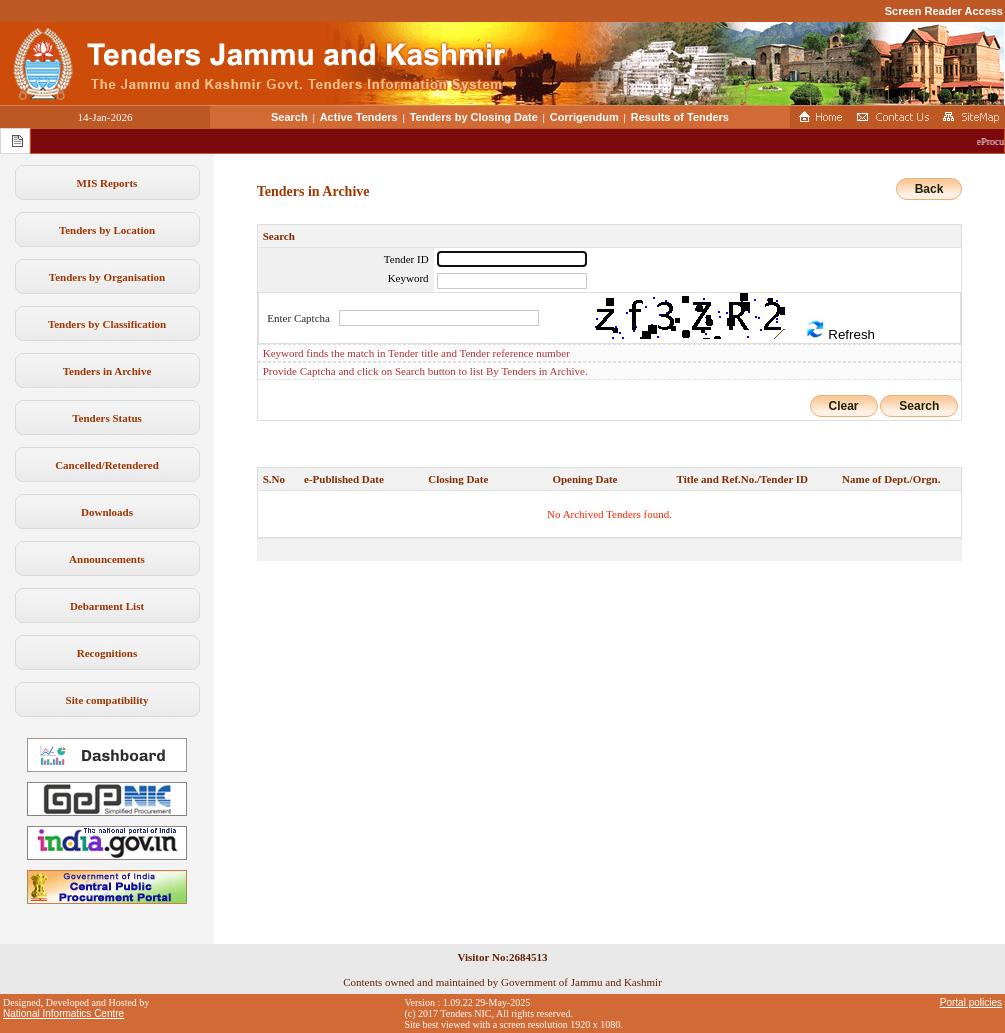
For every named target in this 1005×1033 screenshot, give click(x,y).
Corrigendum (584, 117)
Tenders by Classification (107, 324)
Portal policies (971, 1002)
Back (929, 189)
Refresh (840, 330)
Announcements (107, 559)
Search (289, 117)
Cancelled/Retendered (107, 465)
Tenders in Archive (107, 371)
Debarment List (107, 606)
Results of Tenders (680, 117)
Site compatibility (107, 700)
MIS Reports (107, 183)
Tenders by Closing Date (474, 117)
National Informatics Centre (63, 1013)
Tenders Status (107, 418)
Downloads (107, 512)
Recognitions (107, 653)
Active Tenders (359, 117)
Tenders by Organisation (107, 277)
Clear (844, 406)
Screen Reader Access (944, 11)
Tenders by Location (107, 230)
